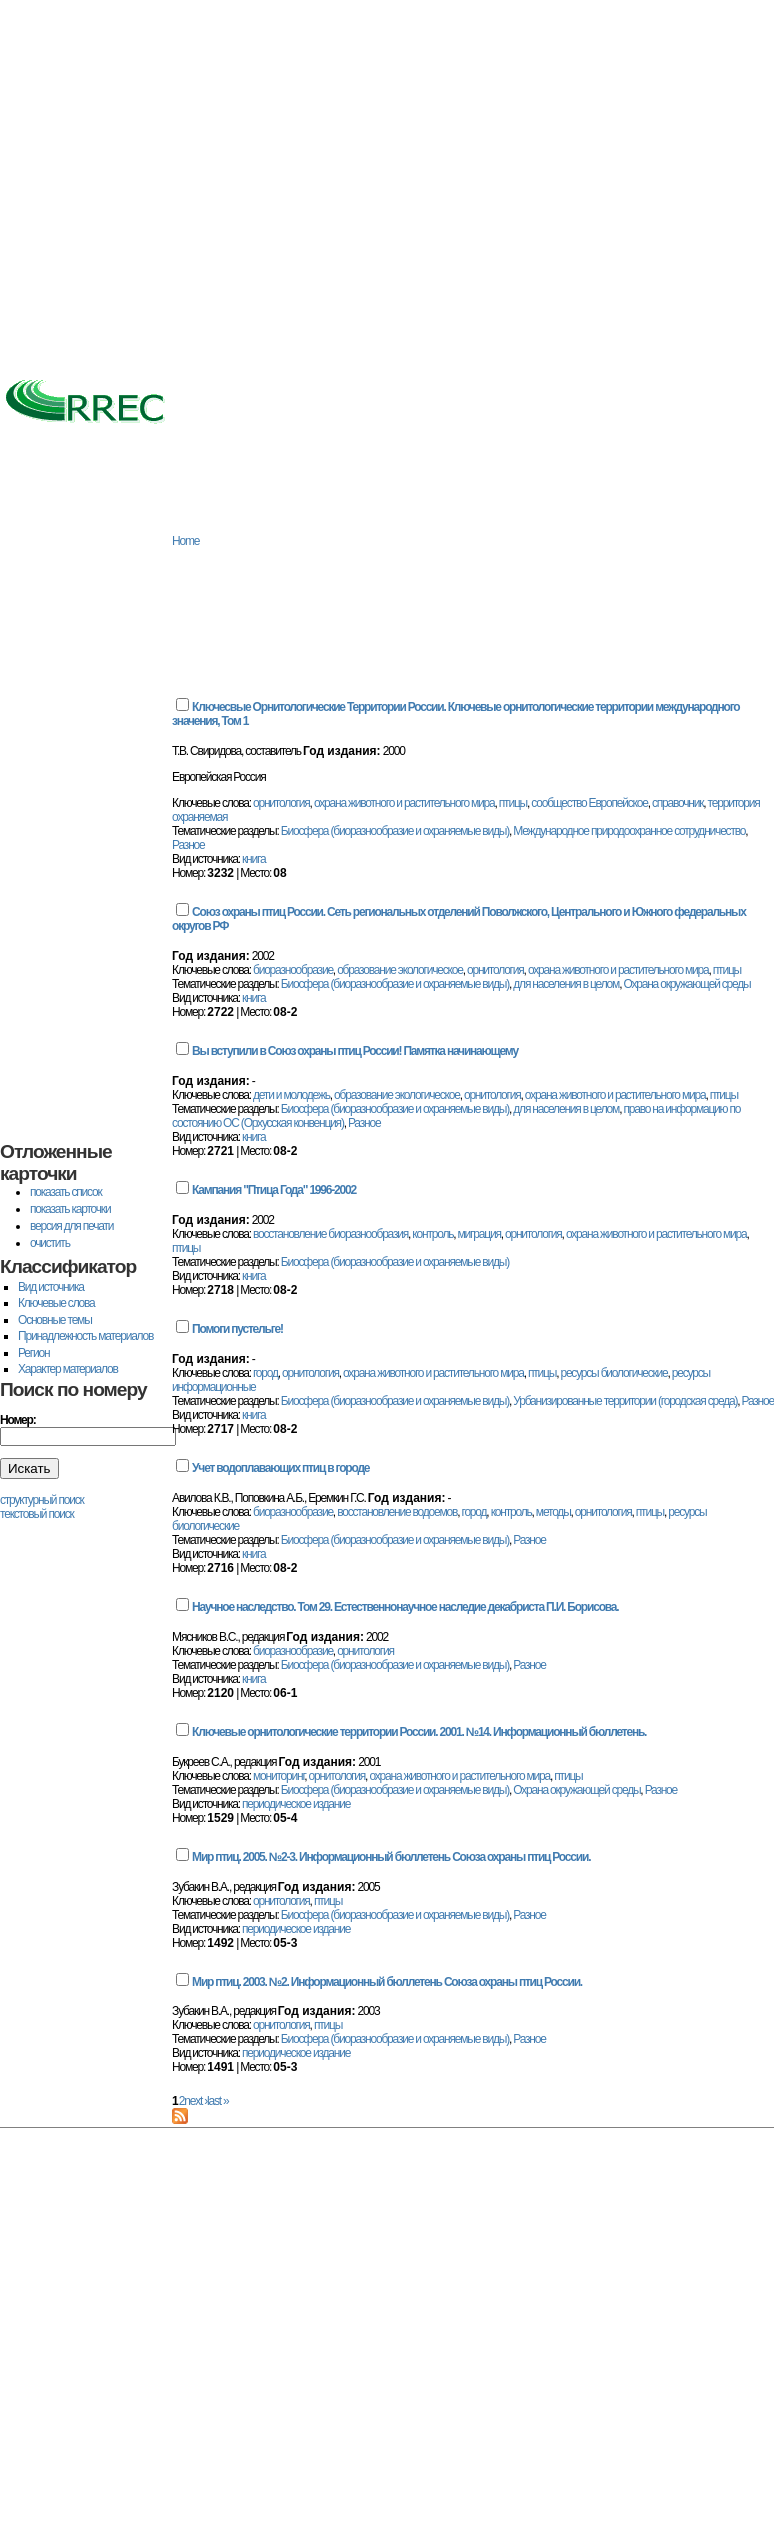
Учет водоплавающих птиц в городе (280, 1468)
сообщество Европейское (589, 803)
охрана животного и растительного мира (404, 803)
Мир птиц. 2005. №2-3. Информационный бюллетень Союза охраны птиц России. (391, 1857)
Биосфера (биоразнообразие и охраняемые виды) (395, 831)
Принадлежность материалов (85, 1336)
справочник (677, 803)
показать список (65, 1192)
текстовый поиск (37, 1514)
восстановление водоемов (397, 1512)
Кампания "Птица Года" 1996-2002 (274, 1190)
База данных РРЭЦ (175, 516)
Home (185, 541)
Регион (33, 1353)
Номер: (18, 1420)
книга (253, 859)
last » (217, 2101)
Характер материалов (68, 1369)
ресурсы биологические (613, 1373)
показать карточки (70, 1209)
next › (195, 2101)
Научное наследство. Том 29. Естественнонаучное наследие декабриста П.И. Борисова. (405, 1607)
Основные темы (55, 1320)
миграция (479, 1234)
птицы (513, 803)
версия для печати (71, 1226)
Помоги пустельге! (237, 1329)
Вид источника (51, 1287)
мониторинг (278, 1776)
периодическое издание (296, 1804)
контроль (432, 1234)
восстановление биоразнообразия (330, 1234)
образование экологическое (400, 970)
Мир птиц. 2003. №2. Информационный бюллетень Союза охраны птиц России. (387, 1982)
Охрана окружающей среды (686, 984)
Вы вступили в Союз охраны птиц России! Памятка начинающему (355, 1051)
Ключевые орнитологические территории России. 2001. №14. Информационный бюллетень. (419, 1732)
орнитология (281, 803)
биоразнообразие (293, 970)
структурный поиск (42, 1500)
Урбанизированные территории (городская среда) (625, 1401)
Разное (188, 845)
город (265, 1373)
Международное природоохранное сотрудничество (629, 831)
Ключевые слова (56, 1303)
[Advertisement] (187, 187)
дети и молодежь (291, 1095)
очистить (50, 1243)
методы (553, 1512)
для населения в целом (566, 984)
